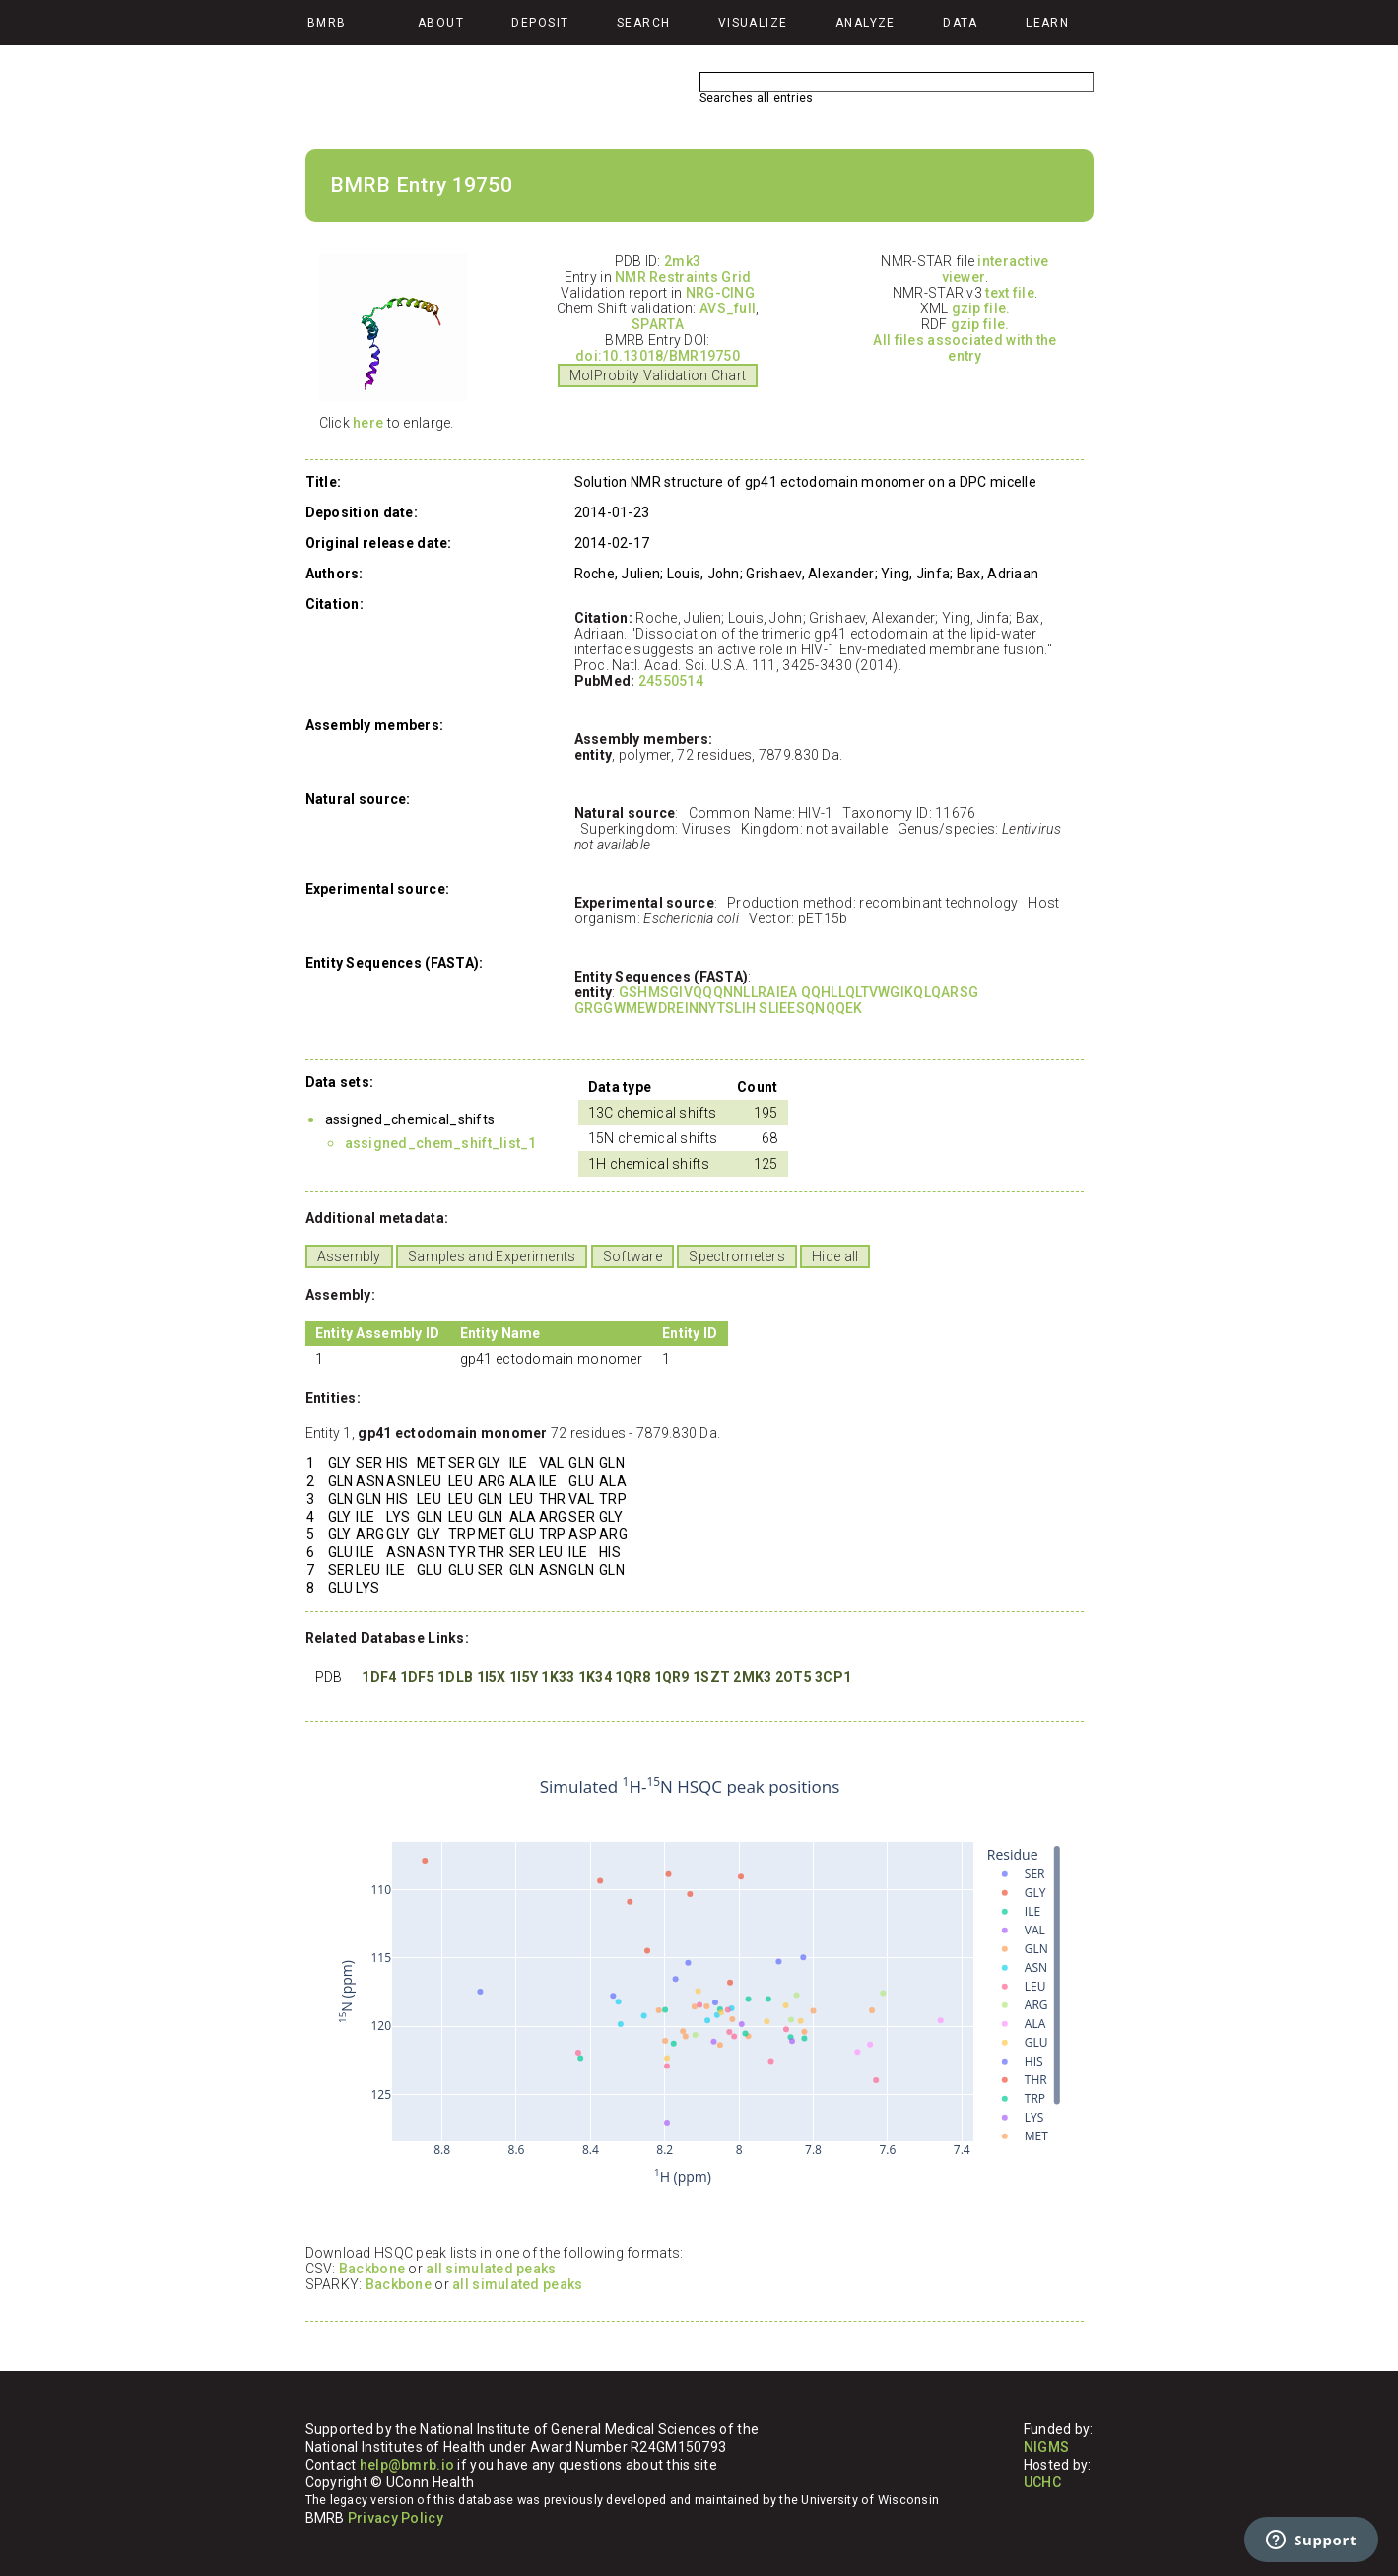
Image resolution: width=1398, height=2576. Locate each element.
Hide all (835, 1256)
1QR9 (672, 1677)
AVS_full (727, 308)
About (441, 23)
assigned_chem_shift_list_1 (441, 1143)
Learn (1047, 23)
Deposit (539, 23)
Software (632, 1256)
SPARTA (658, 324)
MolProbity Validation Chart (658, 375)
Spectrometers (737, 1256)
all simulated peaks (491, 2268)
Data (960, 23)
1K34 (595, 1677)
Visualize (753, 23)
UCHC (1042, 2482)
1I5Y (523, 1677)
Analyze (865, 23)
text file (1009, 293)
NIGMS (1046, 2447)
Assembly (349, 1256)
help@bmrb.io (407, 2465)
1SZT (711, 1677)
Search (644, 23)
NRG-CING (720, 293)
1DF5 (417, 1677)
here (368, 423)
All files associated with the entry (964, 348)
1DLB (455, 1677)
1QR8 (632, 1677)
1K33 (557, 1677)
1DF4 (379, 1677)
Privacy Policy (395, 2518)
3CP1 (833, 1677)
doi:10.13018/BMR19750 (657, 356)
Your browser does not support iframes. (689, 1981)
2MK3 (752, 1677)
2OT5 (793, 1677)
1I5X (491, 1677)
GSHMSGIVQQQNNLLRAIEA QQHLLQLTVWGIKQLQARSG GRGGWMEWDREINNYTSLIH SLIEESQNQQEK (776, 1000)
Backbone (372, 2268)
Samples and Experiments (491, 1256)
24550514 (670, 681)
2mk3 (682, 261)
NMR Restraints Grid (683, 277)
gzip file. (981, 308)
